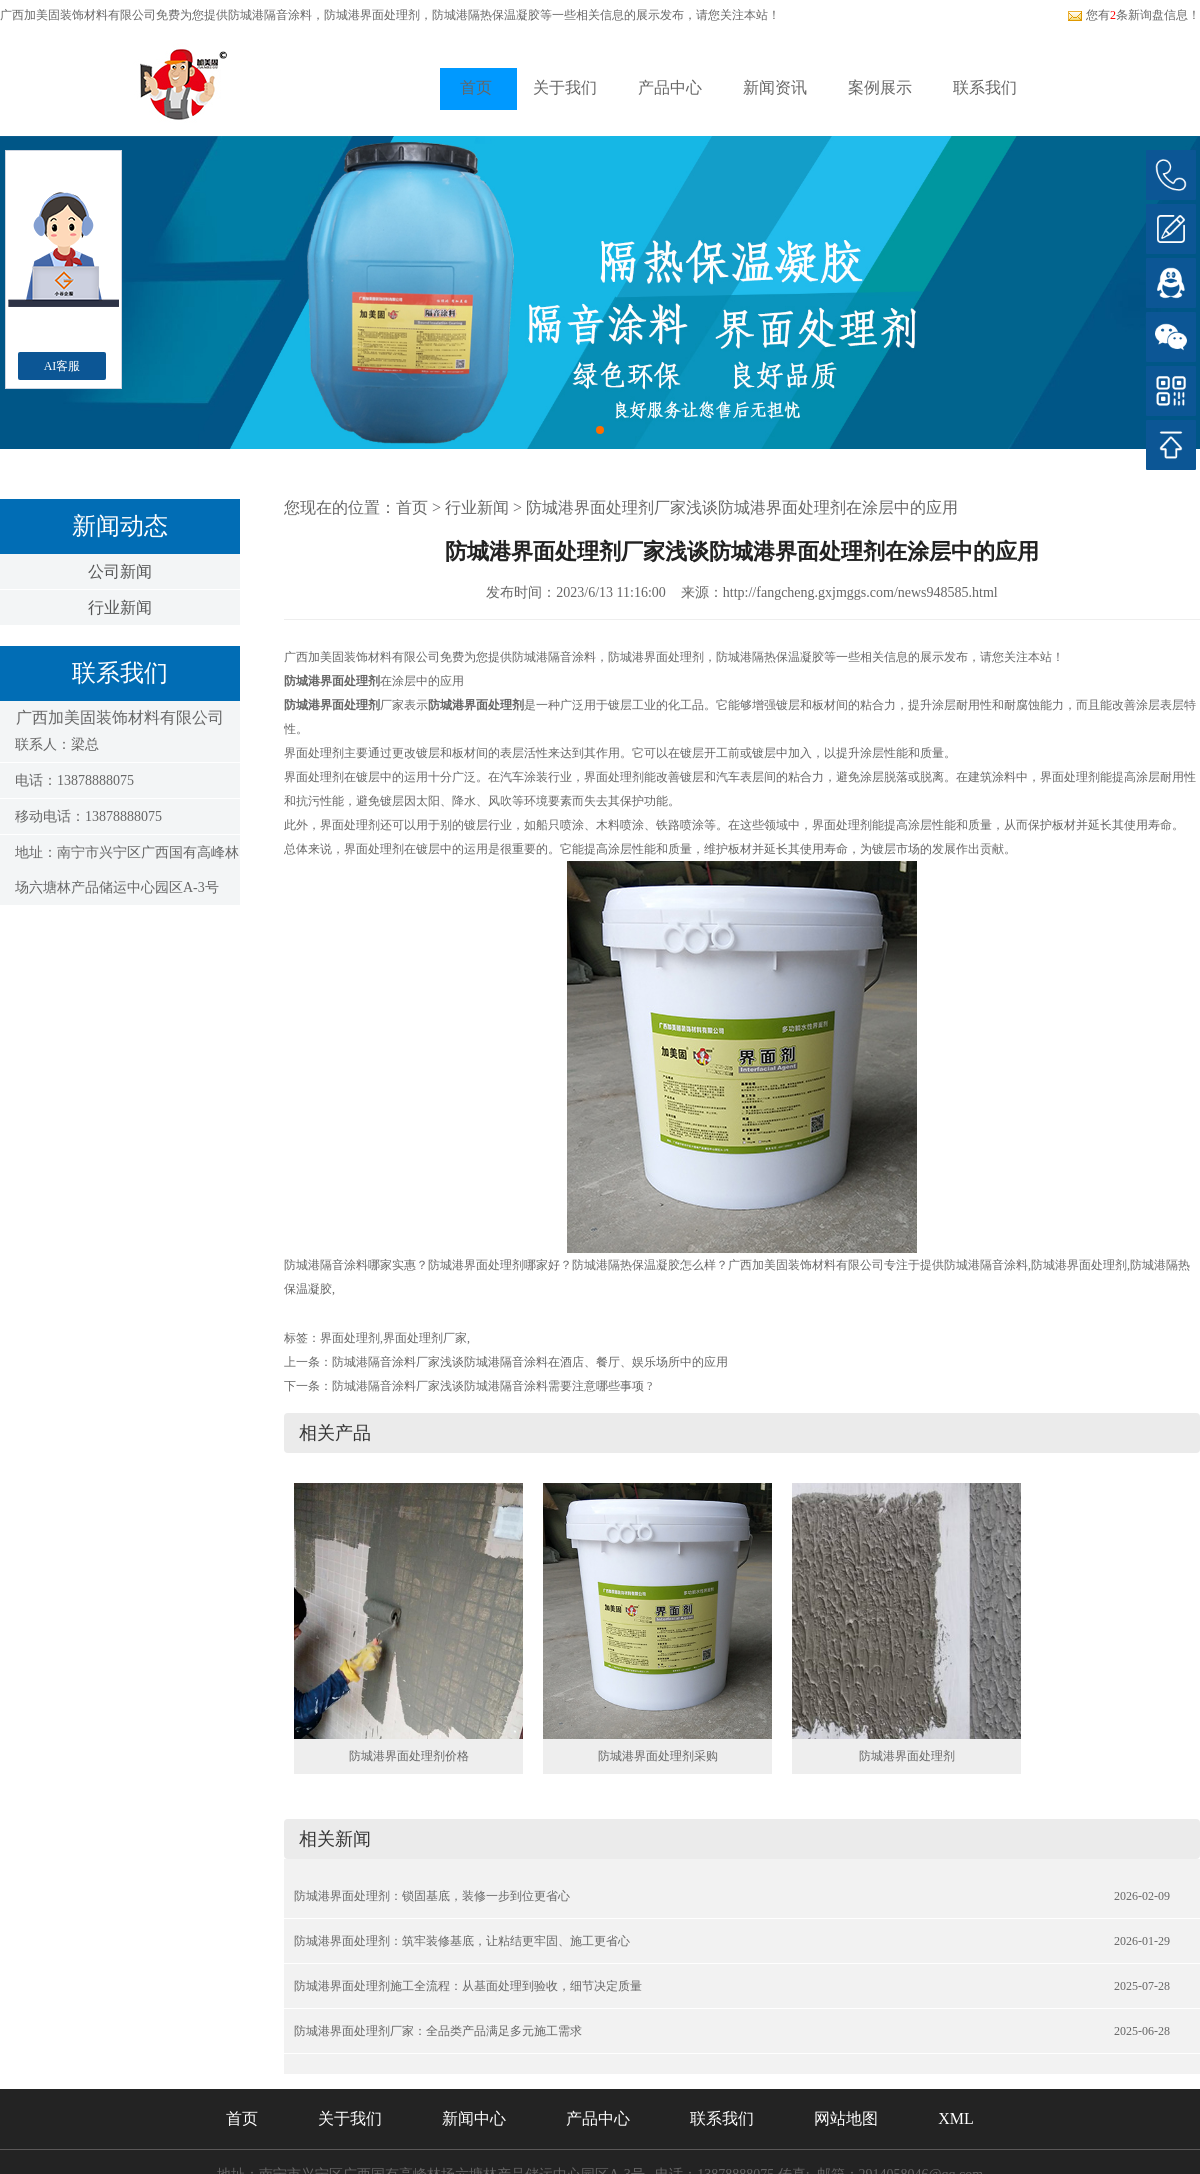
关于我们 (565, 87)
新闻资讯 (775, 87)
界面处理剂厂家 (425, 1338)
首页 (476, 87)
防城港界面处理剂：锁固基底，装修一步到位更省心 (432, 1896)
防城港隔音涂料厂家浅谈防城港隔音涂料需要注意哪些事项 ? (492, 1386)
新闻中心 (474, 2118)
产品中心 (670, 87)
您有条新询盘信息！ (1133, 15)
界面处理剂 (350, 1338)
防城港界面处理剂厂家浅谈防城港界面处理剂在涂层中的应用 (742, 507)
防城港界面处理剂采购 (658, 1756)
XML (956, 2118)
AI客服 (62, 366)
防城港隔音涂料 (270, 15)
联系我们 (985, 87)
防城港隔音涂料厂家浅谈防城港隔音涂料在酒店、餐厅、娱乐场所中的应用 (530, 1362)
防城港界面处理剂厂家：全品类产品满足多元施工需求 (438, 2031)
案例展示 (880, 87)
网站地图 (846, 2118)
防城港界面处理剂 (907, 1756)
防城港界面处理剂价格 (409, 1756)
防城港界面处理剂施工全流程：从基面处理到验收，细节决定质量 (468, 1986)
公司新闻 (120, 571)
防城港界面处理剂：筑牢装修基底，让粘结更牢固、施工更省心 (462, 1941)
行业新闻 (120, 607)
